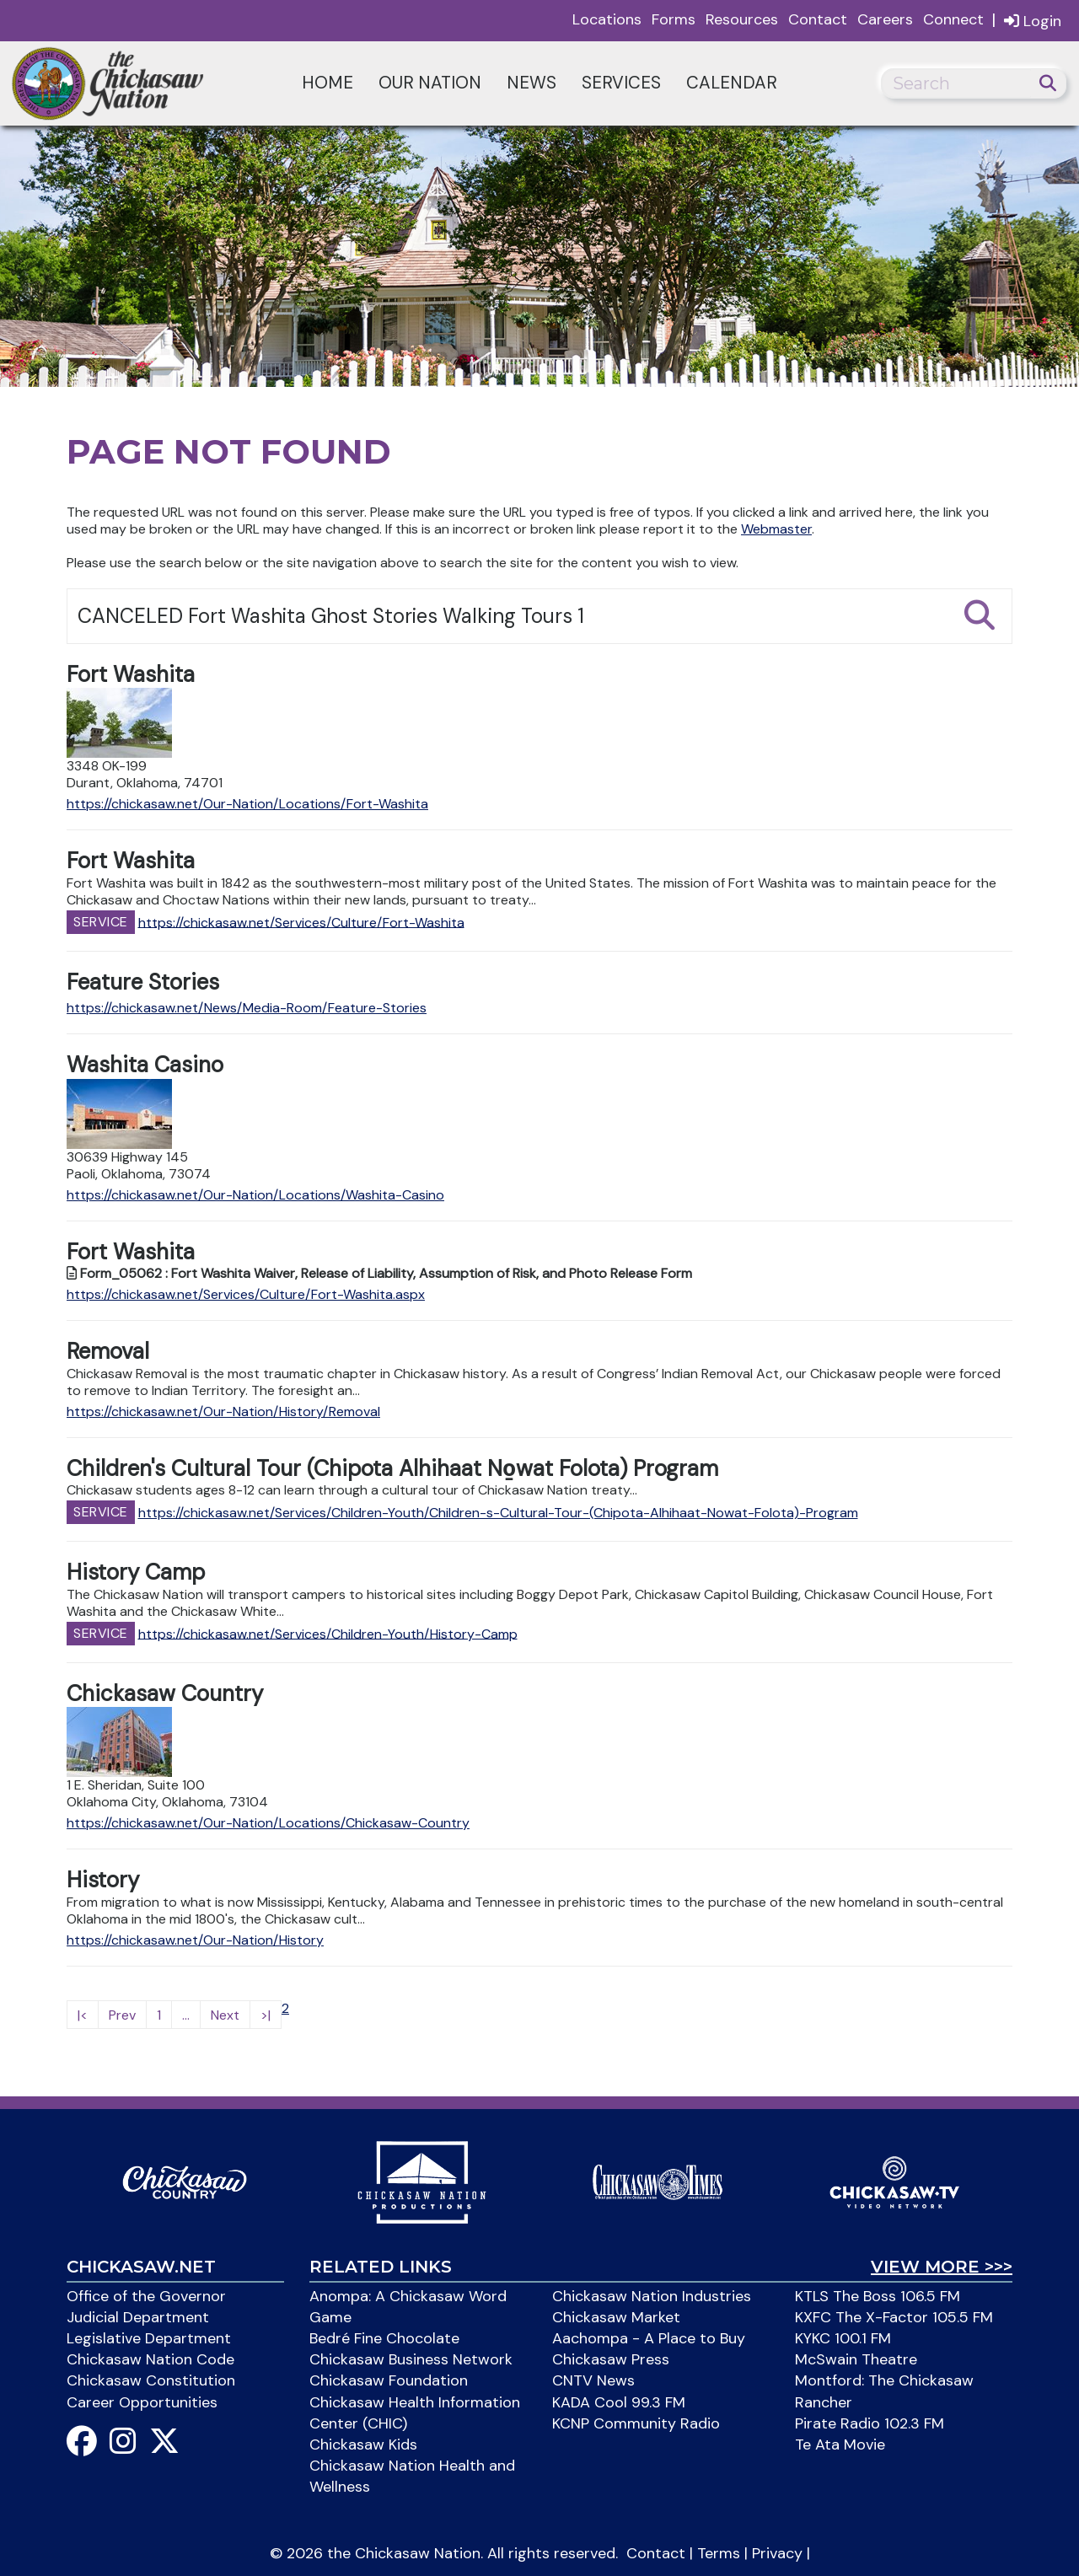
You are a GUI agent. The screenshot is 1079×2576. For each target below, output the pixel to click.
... (186, 2015)
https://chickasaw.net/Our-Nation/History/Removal (223, 1411)
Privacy (777, 2553)
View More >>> (941, 2267)
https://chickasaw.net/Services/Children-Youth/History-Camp (328, 1633)
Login (1032, 20)
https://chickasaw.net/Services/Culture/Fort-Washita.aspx (246, 1294)
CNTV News (593, 2380)
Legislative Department (149, 2338)
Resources (742, 19)
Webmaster (776, 529)
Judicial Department (138, 2317)
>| (265, 2015)
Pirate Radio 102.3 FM (869, 2423)
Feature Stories (143, 982)
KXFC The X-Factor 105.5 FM (894, 2317)
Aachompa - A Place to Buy (648, 2338)
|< (83, 2015)
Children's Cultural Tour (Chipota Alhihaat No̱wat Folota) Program (392, 1468)
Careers (885, 19)
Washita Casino (145, 1064)
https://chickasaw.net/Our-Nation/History (195, 1940)
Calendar (731, 83)
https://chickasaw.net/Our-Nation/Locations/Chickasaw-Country (268, 1823)
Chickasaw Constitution (151, 2380)
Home (327, 83)
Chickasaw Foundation (388, 2380)
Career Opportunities (142, 2402)
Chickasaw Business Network (411, 2359)
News (531, 83)
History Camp (136, 1572)
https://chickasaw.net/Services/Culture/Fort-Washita (301, 922)
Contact (817, 19)
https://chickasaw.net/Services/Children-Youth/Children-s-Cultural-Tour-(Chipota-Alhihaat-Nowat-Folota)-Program (498, 1512)
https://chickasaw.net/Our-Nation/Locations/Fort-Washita (247, 804)
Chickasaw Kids (363, 2444)
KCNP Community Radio (636, 2423)
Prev (122, 2015)
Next (225, 2015)
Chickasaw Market (616, 2317)
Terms (718, 2553)
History (103, 1879)
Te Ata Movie (840, 2444)
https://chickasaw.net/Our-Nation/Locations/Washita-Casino (255, 1195)
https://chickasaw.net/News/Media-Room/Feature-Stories (247, 1008)
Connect (953, 19)
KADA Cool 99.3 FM (618, 2402)
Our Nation (429, 83)
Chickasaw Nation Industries (651, 2296)
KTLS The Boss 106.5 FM (877, 2296)
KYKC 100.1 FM (843, 2338)
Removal (108, 1351)
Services (621, 83)
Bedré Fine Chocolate (384, 2338)
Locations (606, 19)
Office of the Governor (146, 2296)
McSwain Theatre (856, 2359)
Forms (673, 19)
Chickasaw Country (165, 1693)
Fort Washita (131, 674)
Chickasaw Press (610, 2359)
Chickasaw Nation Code (150, 2359)
